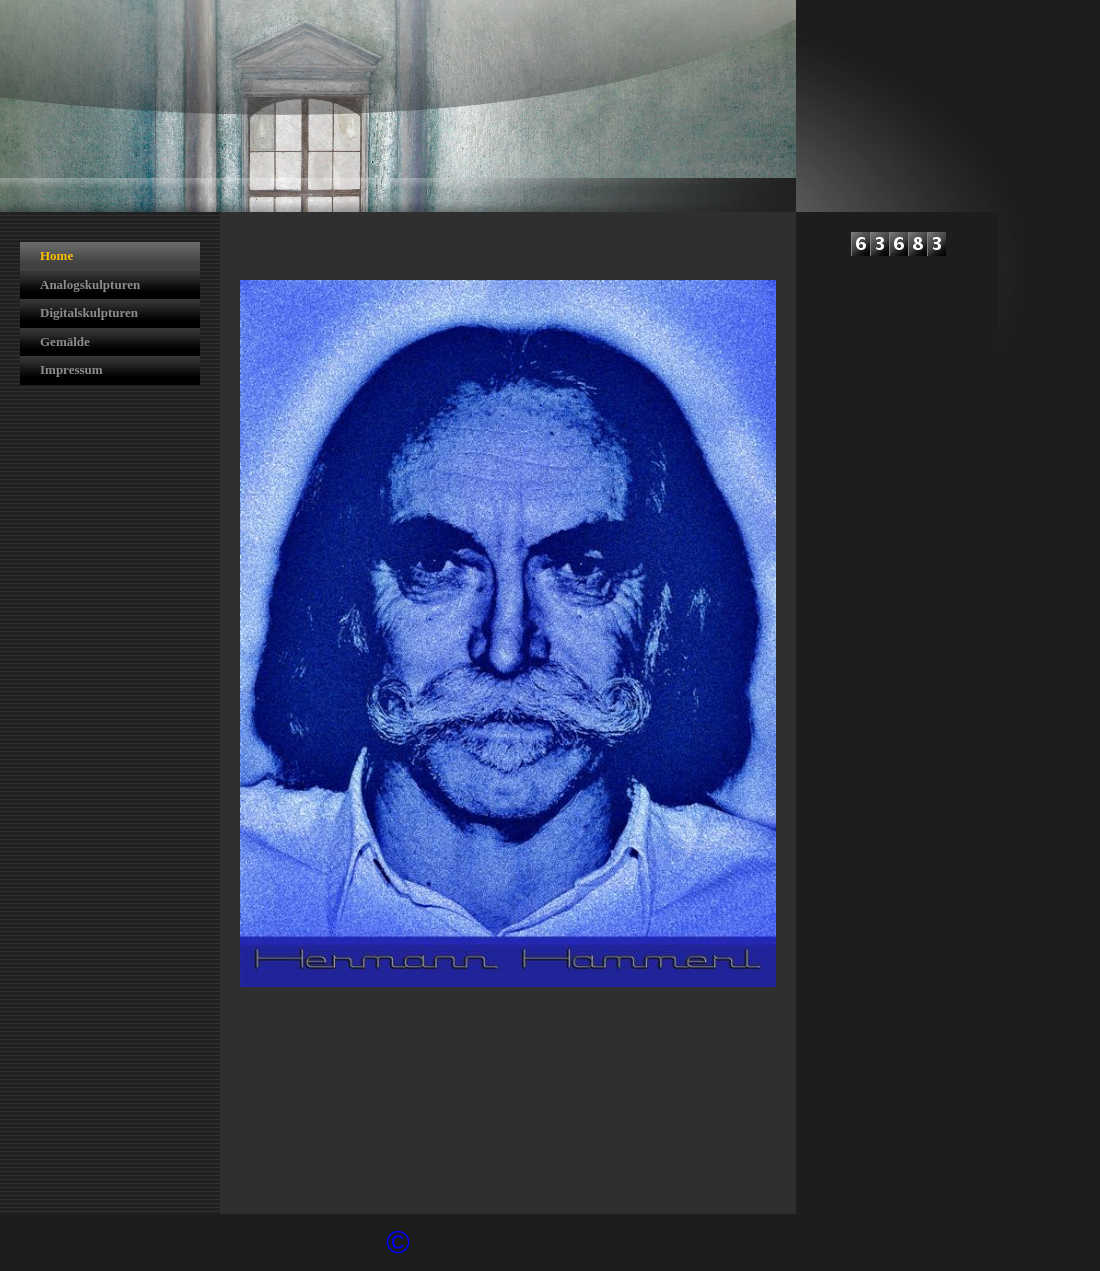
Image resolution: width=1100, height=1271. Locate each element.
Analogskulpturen (90, 284)
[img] (398, 106)
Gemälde (65, 341)
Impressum (71, 369)
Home (56, 255)
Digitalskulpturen (89, 312)
